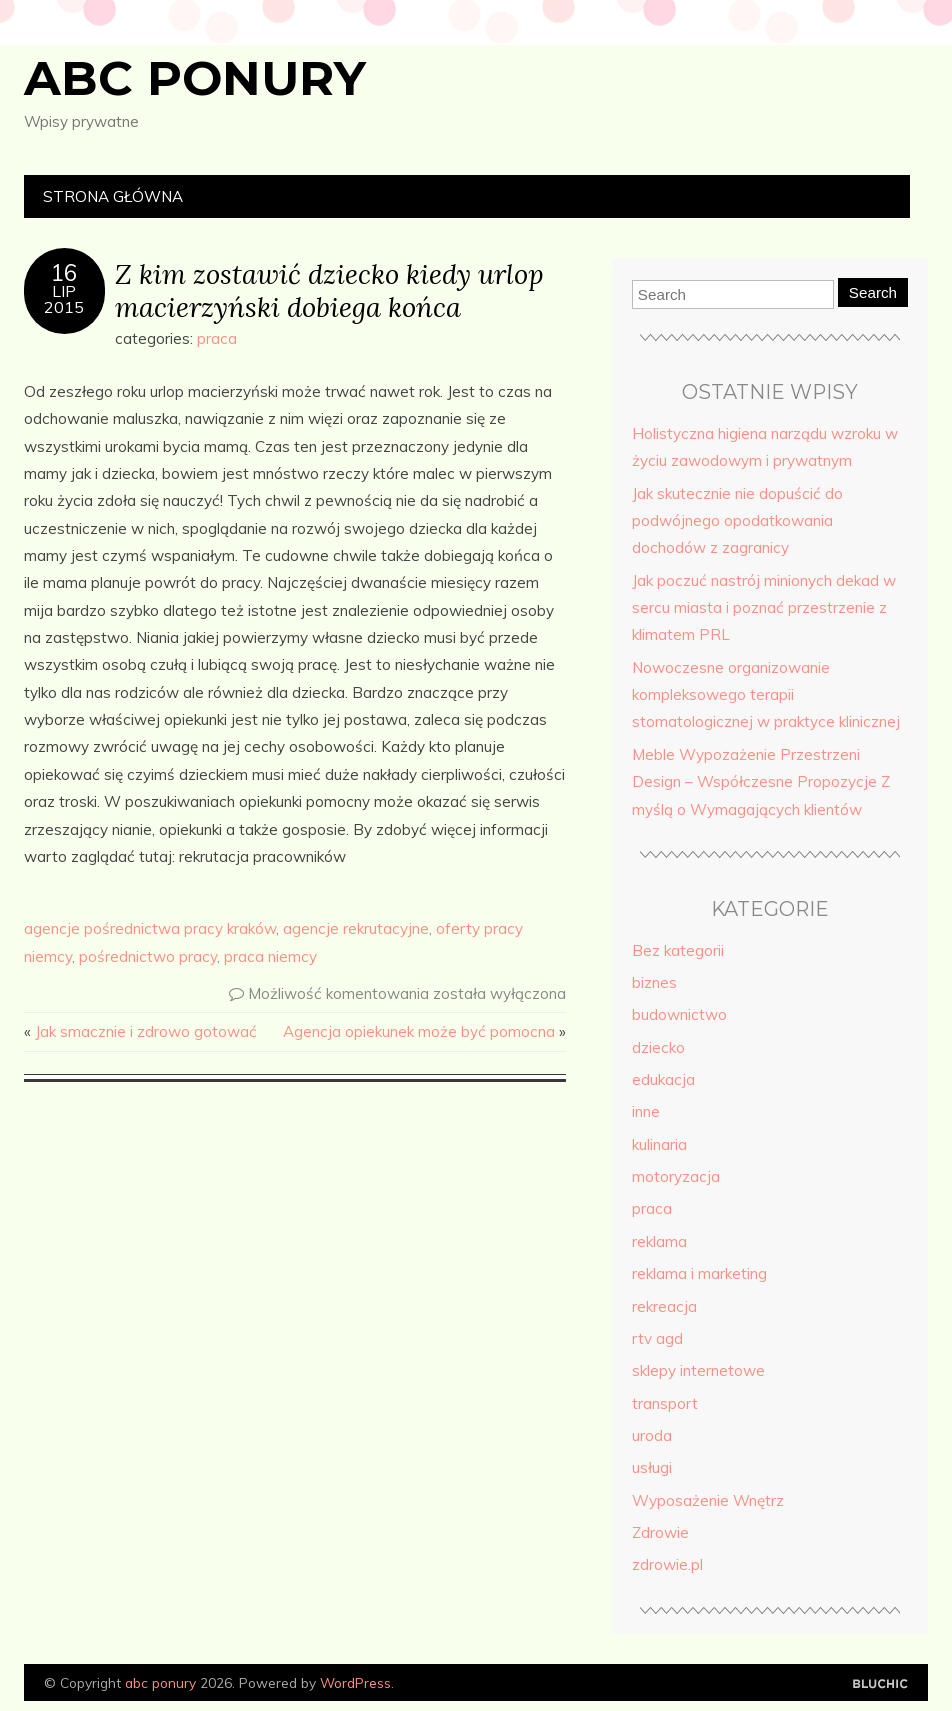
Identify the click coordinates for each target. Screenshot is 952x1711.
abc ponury (195, 78)
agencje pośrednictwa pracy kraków (150, 928)
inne (646, 1111)
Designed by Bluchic (880, 1684)
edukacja (663, 1079)
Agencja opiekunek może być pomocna (419, 1031)
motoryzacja (676, 1176)
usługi (652, 1467)
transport (665, 1403)
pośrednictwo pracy (148, 956)
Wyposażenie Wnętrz (708, 1500)
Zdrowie (660, 1532)
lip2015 (64, 299)
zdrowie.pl (667, 1564)
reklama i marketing (699, 1273)
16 (64, 273)
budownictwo (679, 1014)
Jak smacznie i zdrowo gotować (146, 1031)
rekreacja (664, 1306)
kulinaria (659, 1144)
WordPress (355, 1682)
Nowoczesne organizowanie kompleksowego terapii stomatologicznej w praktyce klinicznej (766, 695)
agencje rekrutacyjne (356, 928)
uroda (652, 1435)
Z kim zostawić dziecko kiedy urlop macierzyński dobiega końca (329, 290)
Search (873, 292)
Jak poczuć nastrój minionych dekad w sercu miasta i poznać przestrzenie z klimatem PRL (764, 608)
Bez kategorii (678, 950)
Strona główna (113, 196)
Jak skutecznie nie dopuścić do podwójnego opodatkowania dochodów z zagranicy (737, 521)
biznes (654, 982)
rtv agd (657, 1338)
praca (217, 338)
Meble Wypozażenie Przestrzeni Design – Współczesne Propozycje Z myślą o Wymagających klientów (761, 782)
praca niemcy (270, 956)
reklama (659, 1241)
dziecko (658, 1047)
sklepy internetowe (698, 1370)
